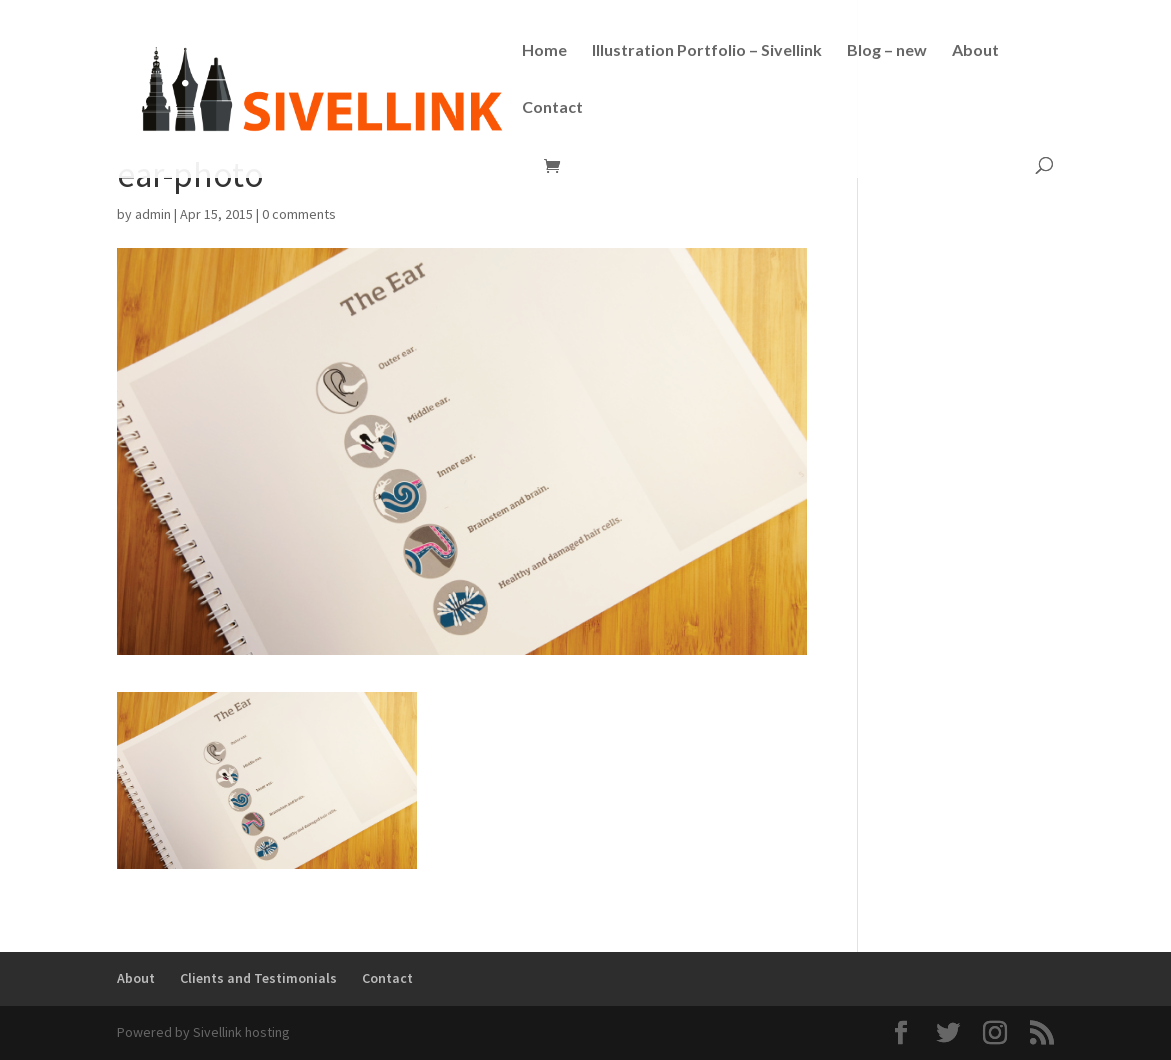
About (975, 51)
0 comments (299, 214)
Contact (552, 108)
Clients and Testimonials (258, 978)
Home (544, 51)
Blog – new (887, 51)
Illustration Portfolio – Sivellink (707, 51)
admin (153, 214)
